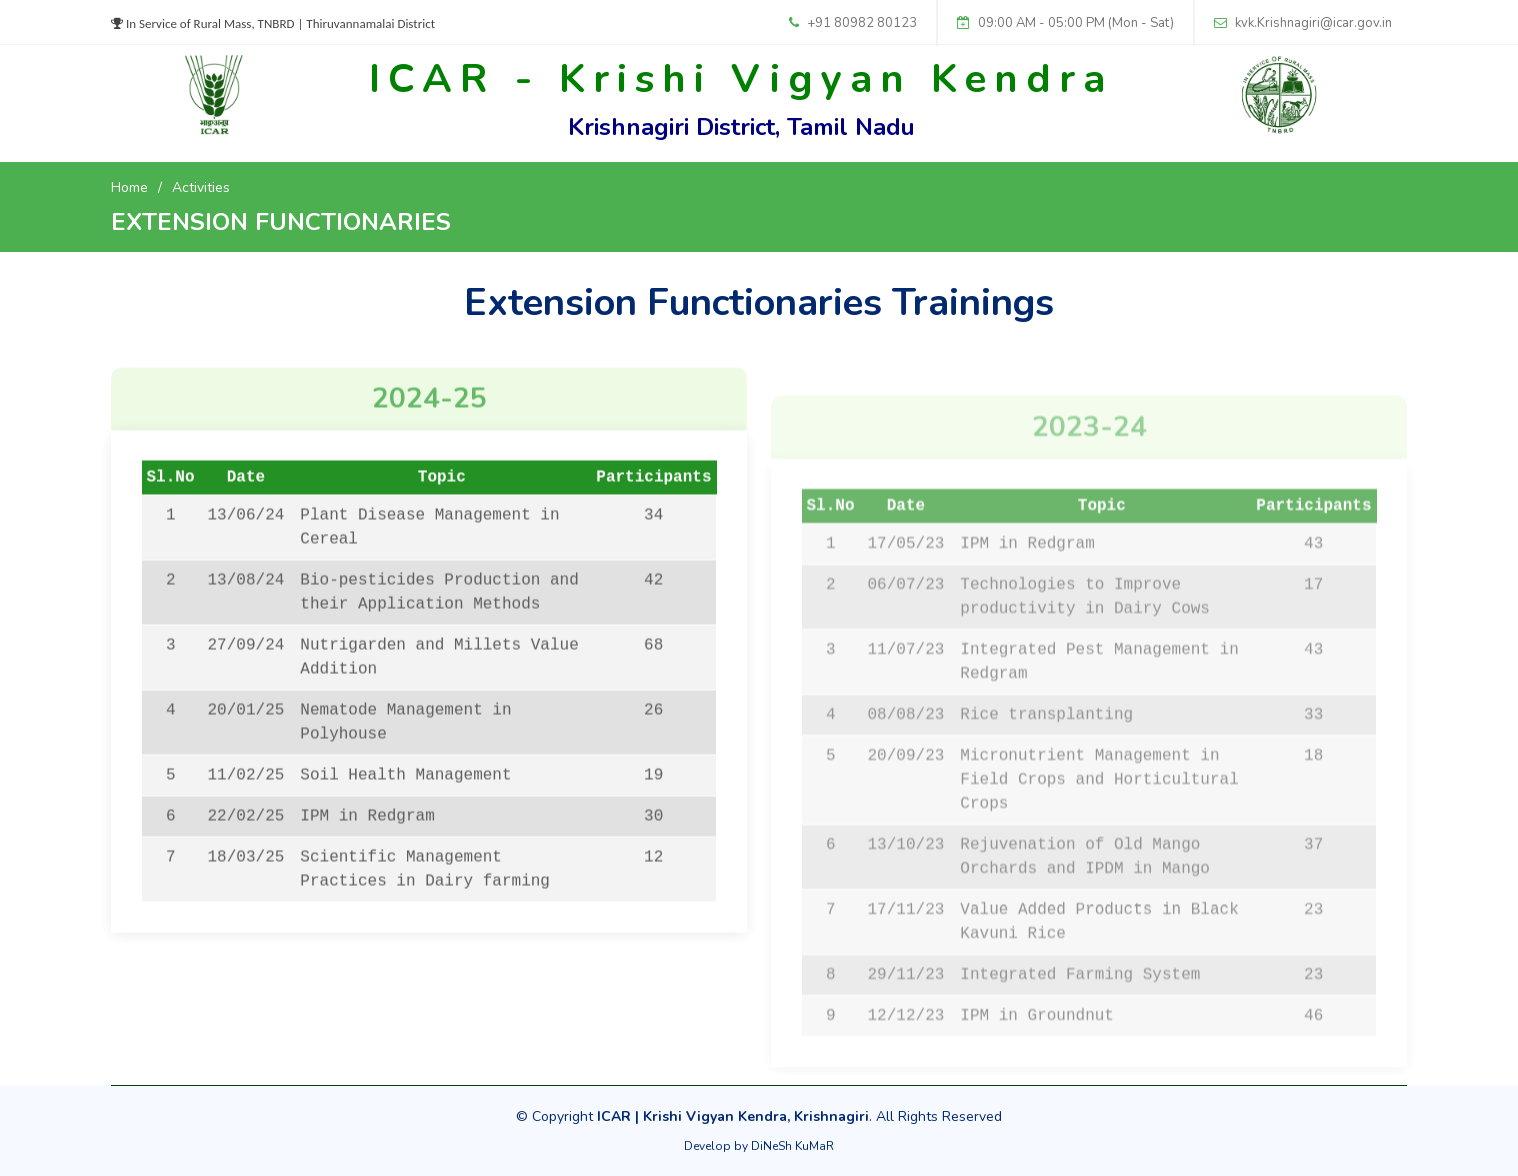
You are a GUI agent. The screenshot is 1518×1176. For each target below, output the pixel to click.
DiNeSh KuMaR (792, 1146)
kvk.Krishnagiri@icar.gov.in (1313, 23)
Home (129, 187)
